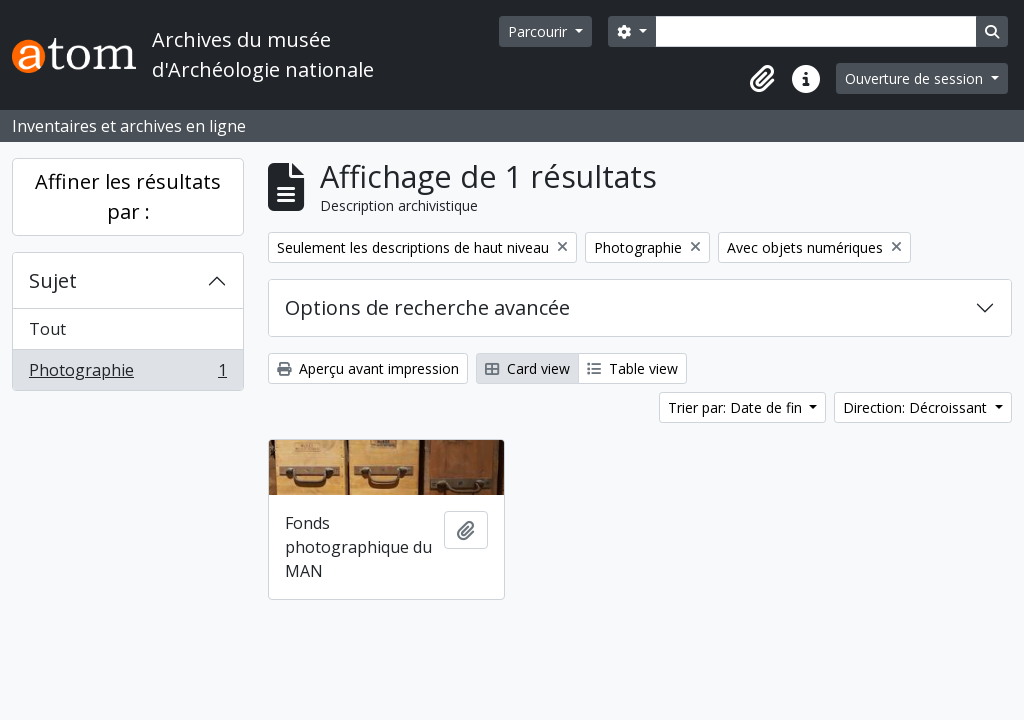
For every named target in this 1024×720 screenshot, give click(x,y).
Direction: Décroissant (917, 407)
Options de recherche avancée (427, 307)
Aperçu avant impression (368, 368)
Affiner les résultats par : (128, 196)
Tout (47, 329)
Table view (632, 368)
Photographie (127, 374)
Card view (527, 368)
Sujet (53, 280)
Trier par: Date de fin (737, 407)
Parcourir (539, 31)
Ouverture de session (916, 78)
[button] (762, 79)
